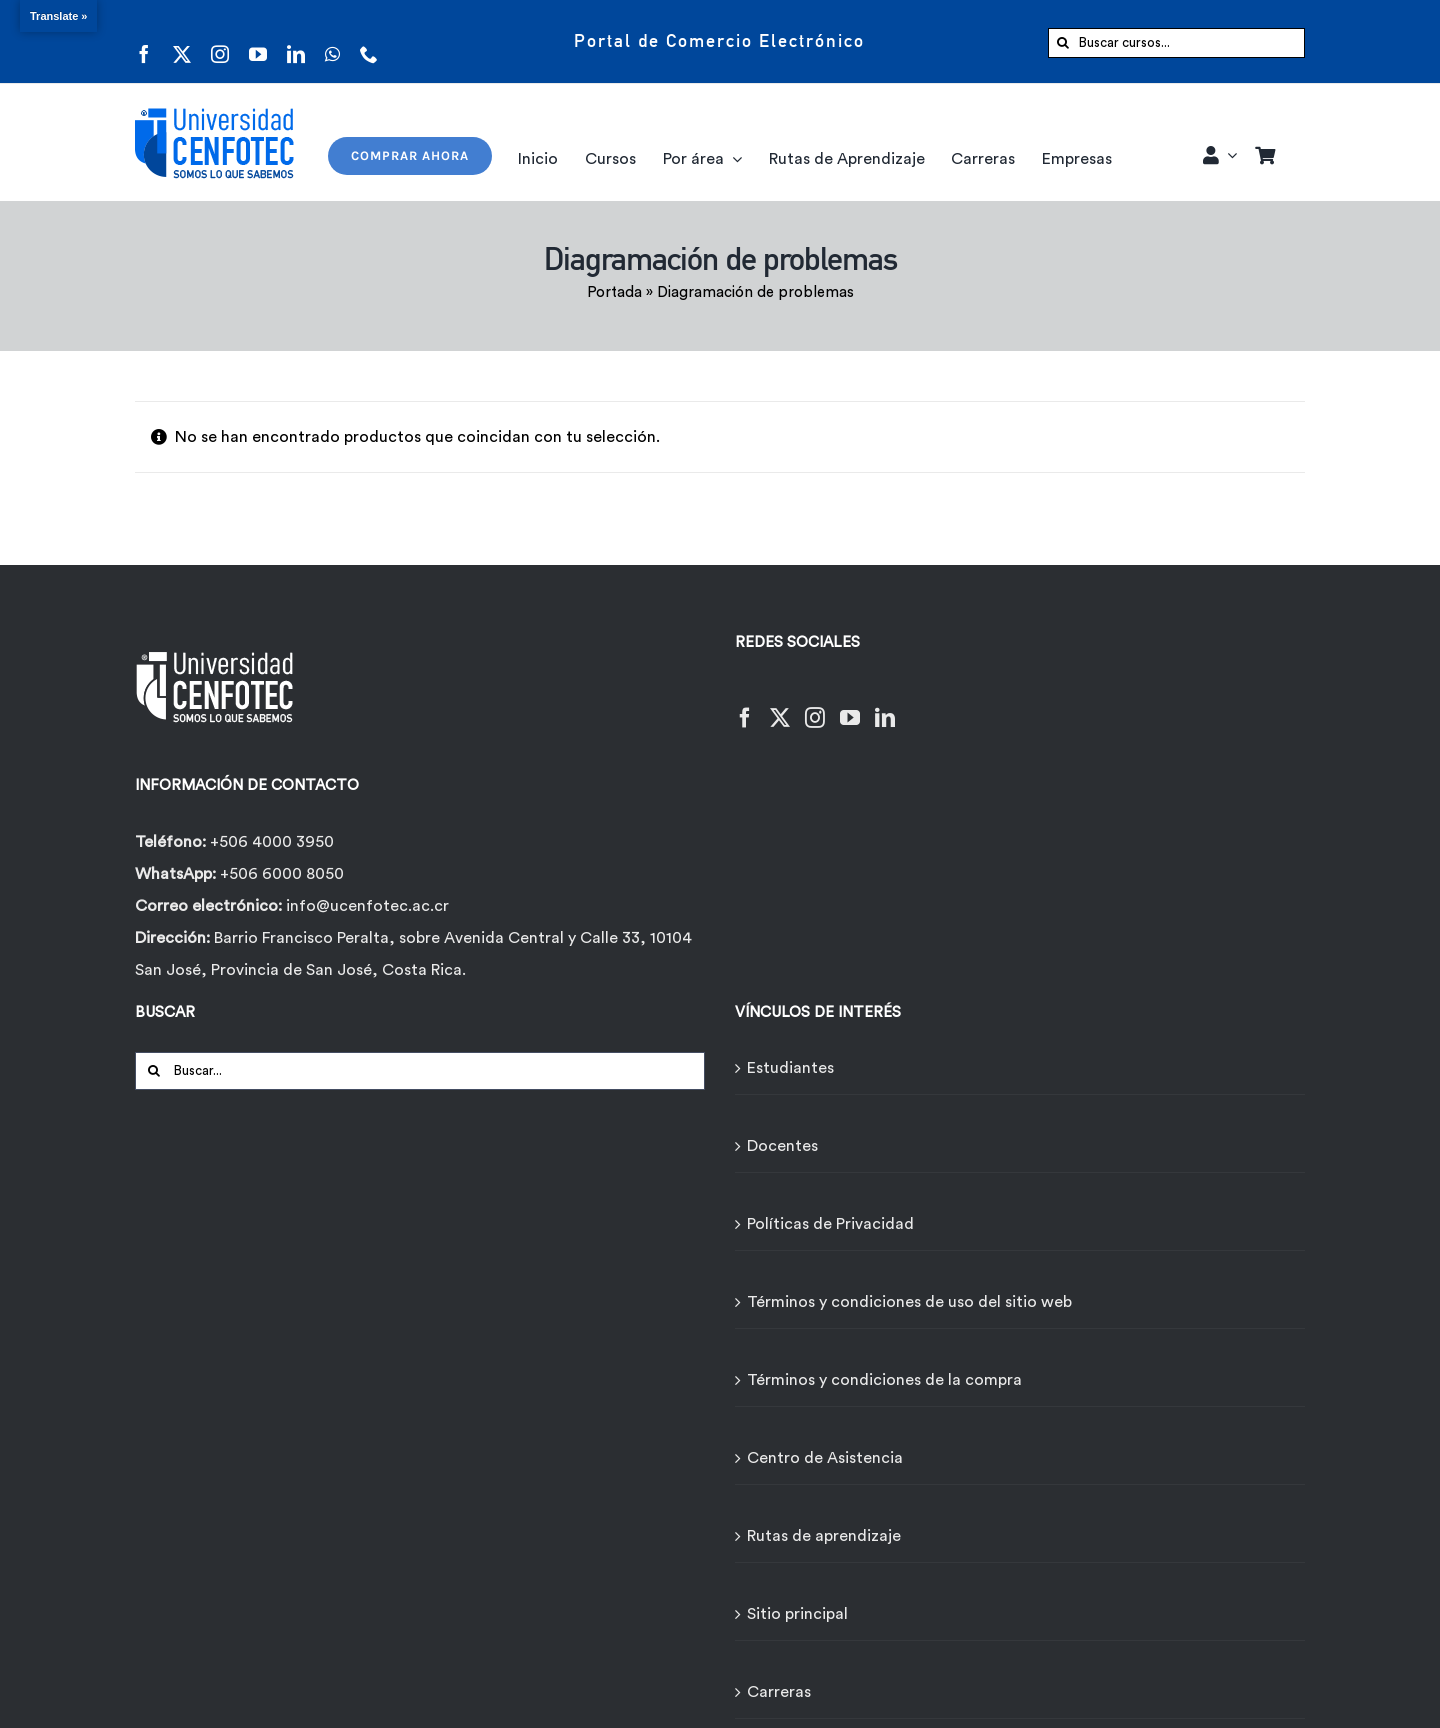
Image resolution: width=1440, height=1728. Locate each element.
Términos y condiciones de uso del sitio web (909, 1302)
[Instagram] (815, 705)
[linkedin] (296, 41)
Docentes (782, 1146)
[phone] (369, 41)
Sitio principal (797, 1614)
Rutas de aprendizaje (824, 1536)
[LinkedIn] (885, 705)
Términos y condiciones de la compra (884, 1380)
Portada (614, 292)
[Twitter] (780, 705)
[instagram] (220, 41)
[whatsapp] (332, 41)
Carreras (779, 1692)
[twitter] (182, 41)
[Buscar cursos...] (1176, 43)
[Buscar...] (420, 1071)
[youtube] (258, 41)
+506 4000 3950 (272, 842)
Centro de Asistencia (825, 1458)
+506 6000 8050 (280, 874)
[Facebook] (745, 705)
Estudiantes (790, 1068)
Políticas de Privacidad (830, 1224)
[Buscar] (1063, 43)
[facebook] (144, 41)
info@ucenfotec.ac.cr (367, 906)
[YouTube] (850, 705)
